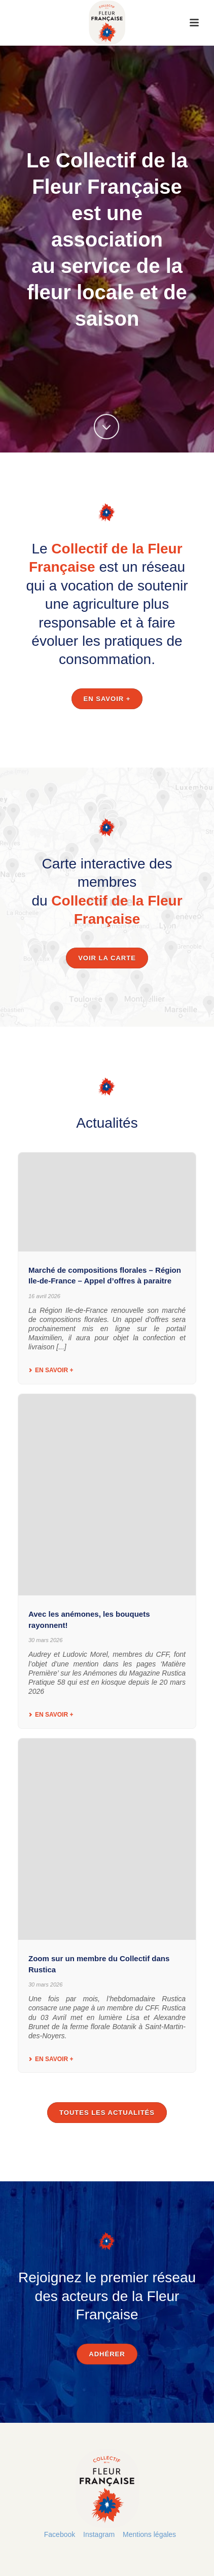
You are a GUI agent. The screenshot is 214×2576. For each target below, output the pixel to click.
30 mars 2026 (45, 1640)
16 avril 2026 (44, 1296)
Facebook (59, 2534)
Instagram (99, 2534)
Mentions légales (149, 2534)
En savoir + (50, 1370)
